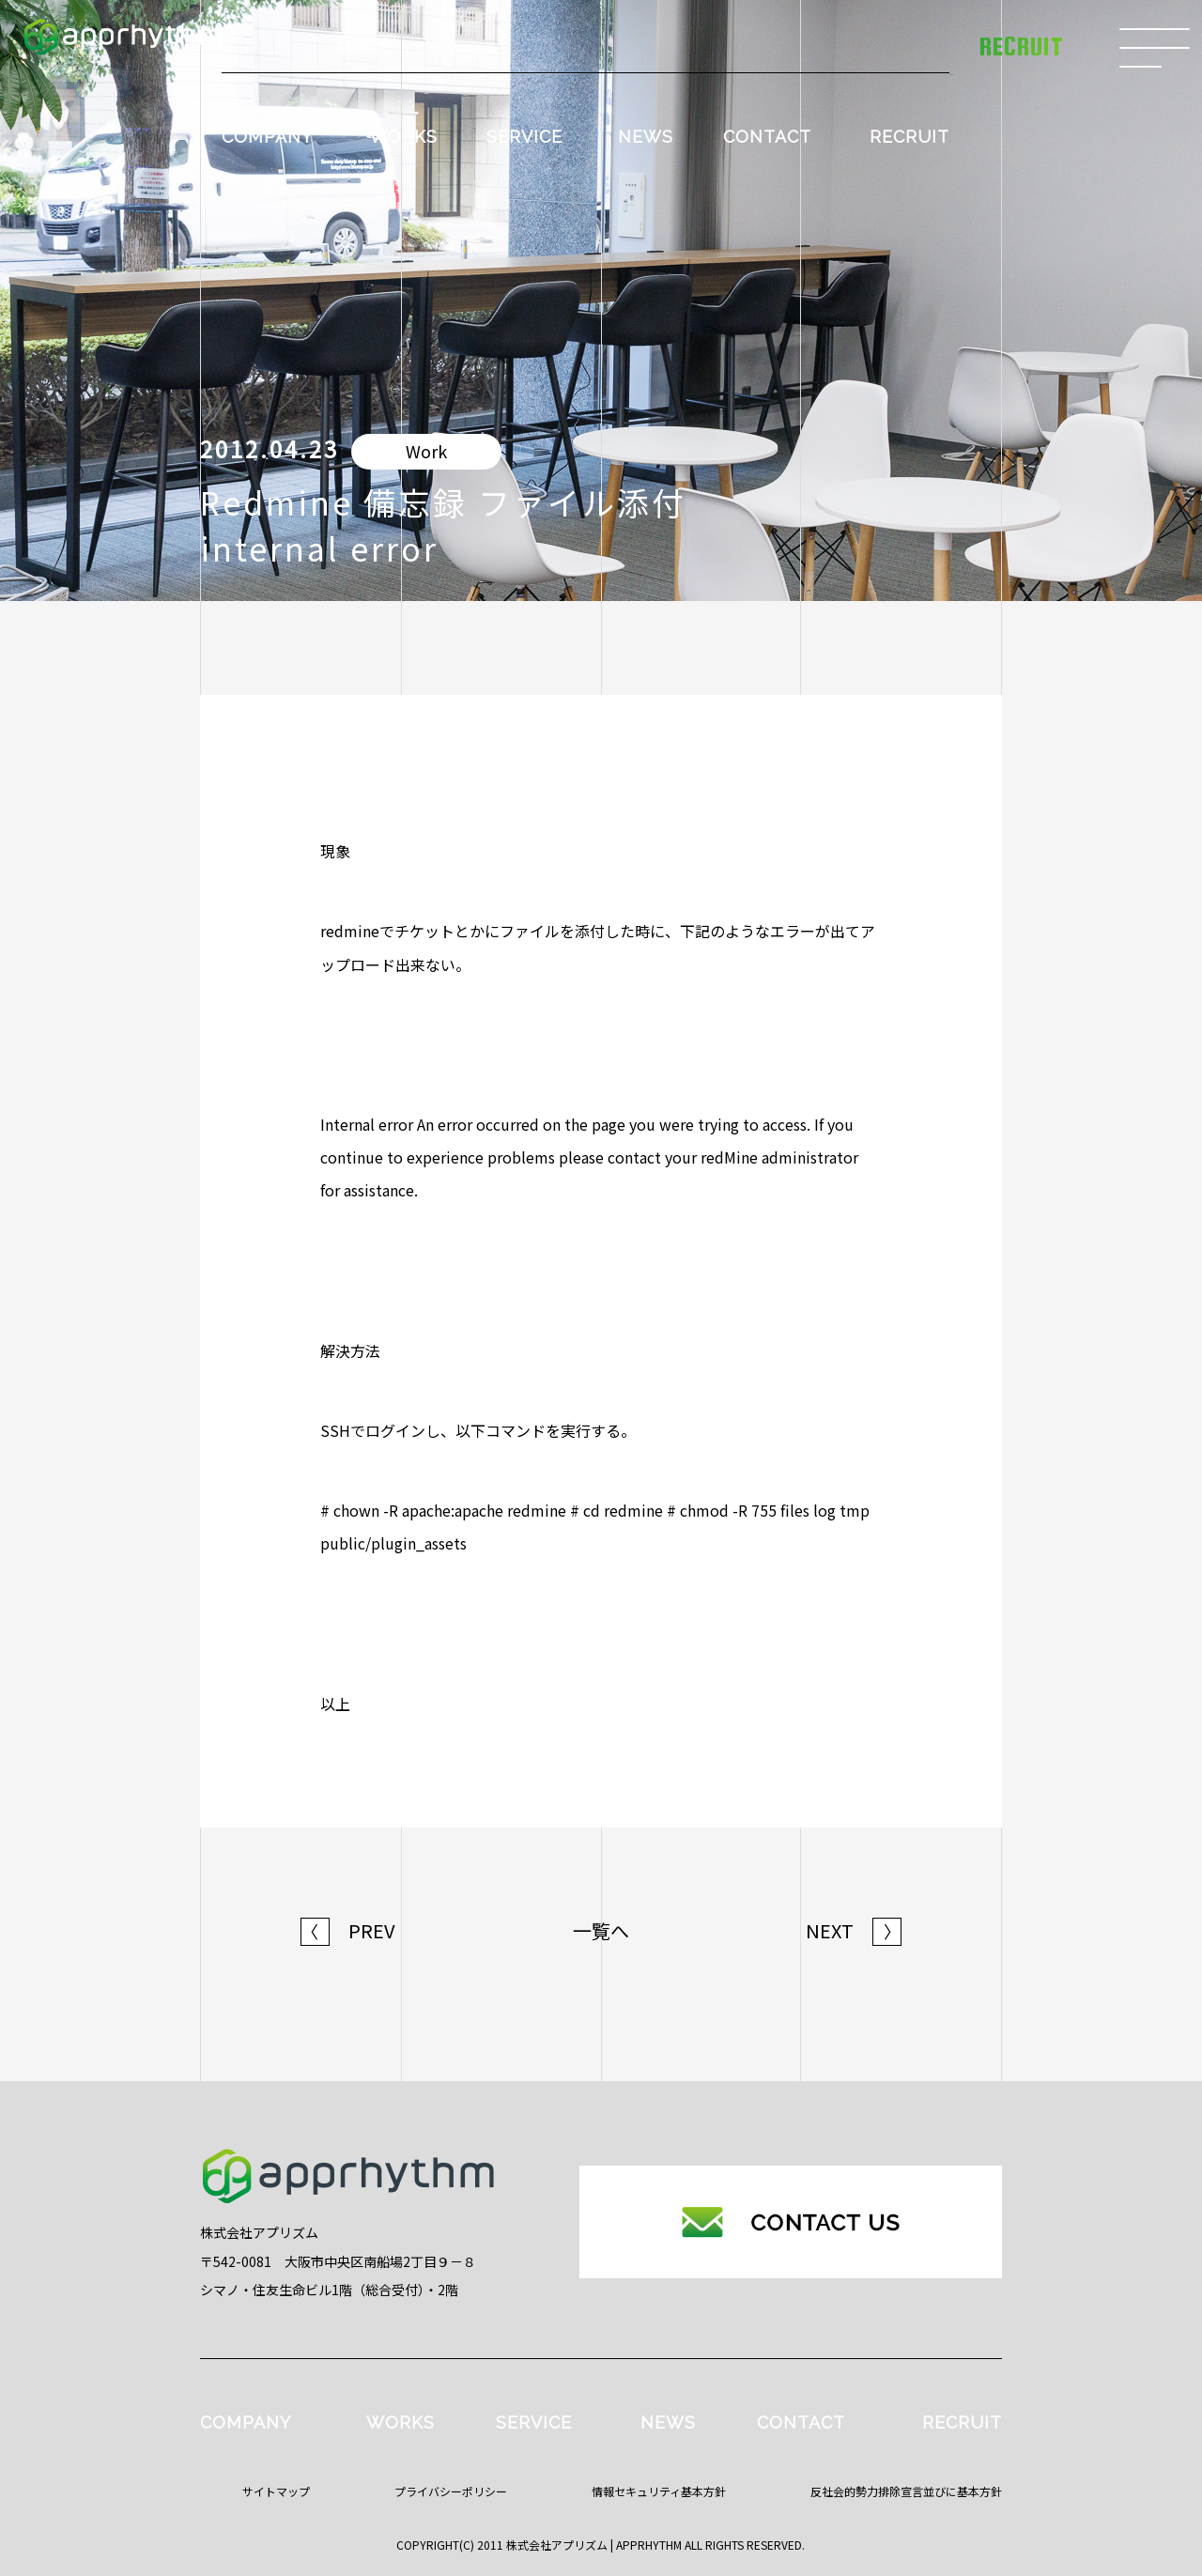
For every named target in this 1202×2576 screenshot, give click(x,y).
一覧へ (601, 1930)
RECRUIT (909, 137)
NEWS (645, 137)
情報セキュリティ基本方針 (659, 2491)
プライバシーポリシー (450, 2491)
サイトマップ (276, 2491)
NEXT (854, 1930)
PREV (347, 1930)
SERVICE (524, 137)
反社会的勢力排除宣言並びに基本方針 (906, 2491)
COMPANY (267, 137)
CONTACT (767, 137)
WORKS (403, 137)
